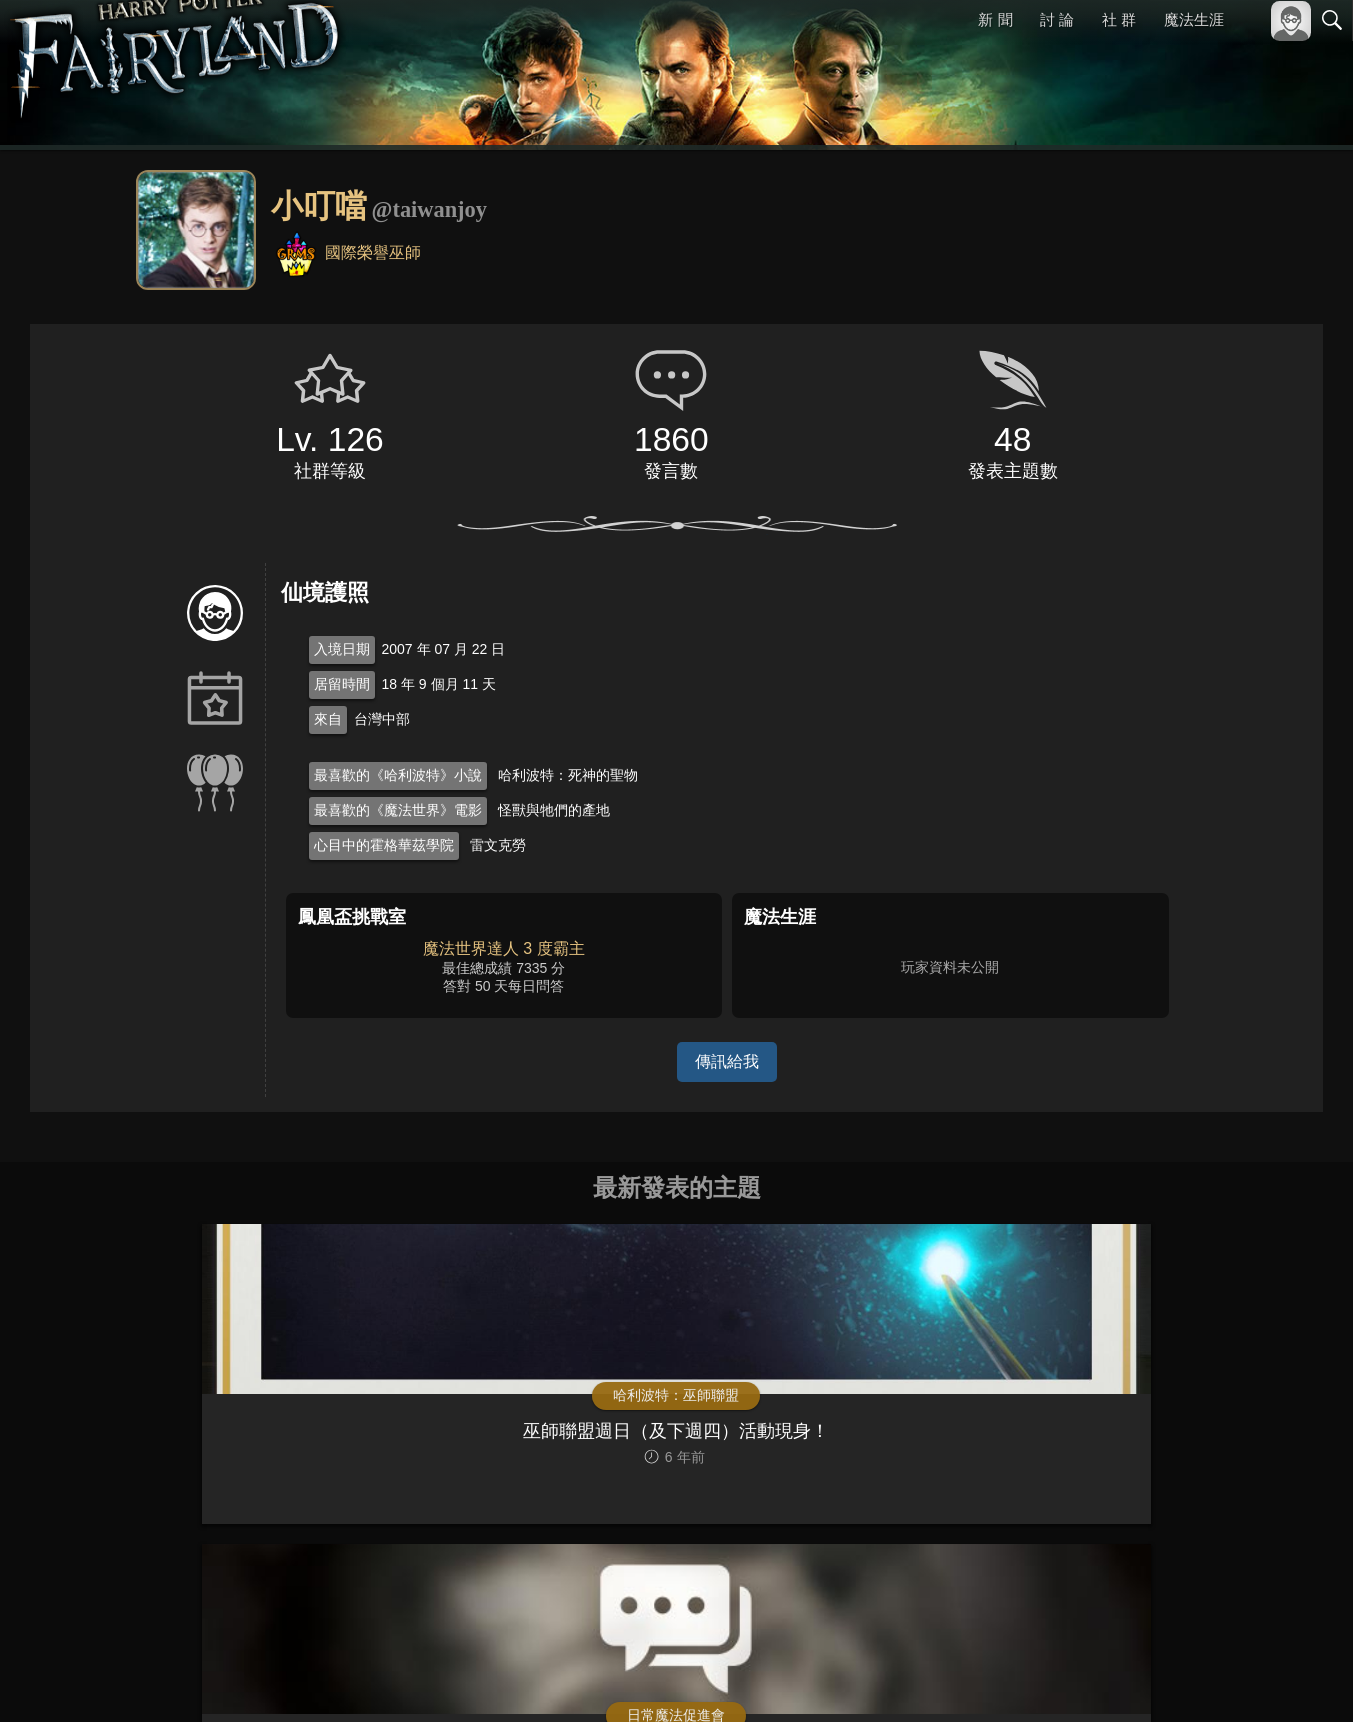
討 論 (1058, 19)
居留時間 (342, 684)
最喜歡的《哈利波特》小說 (398, 775)
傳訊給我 (727, 1061)
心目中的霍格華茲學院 (384, 845)
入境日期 (342, 649)
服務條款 (1157, 1679)
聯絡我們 (1300, 1679)
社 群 (1119, 19)
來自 (328, 719)
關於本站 (1092, 1679)
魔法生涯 (1194, 19)
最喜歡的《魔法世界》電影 (398, 810)
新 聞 (996, 19)
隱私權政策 (1228, 1679)
